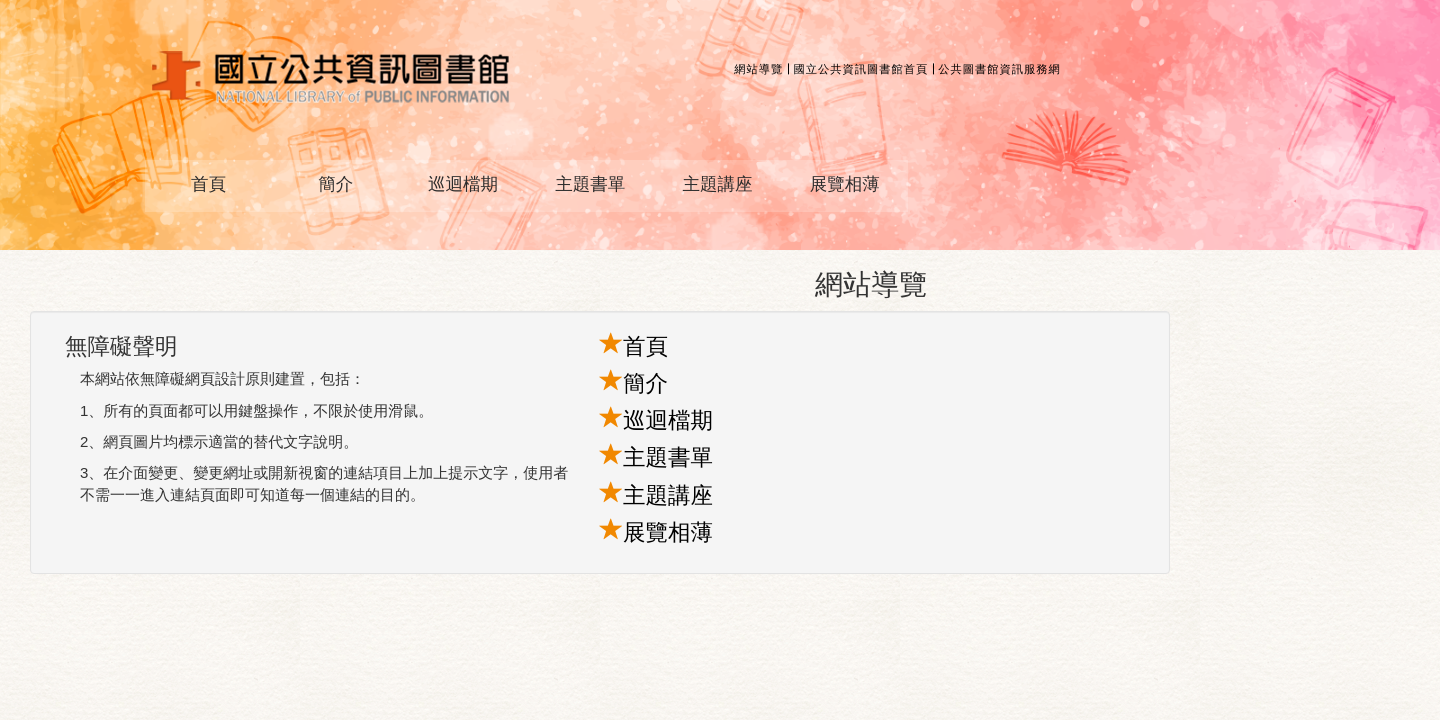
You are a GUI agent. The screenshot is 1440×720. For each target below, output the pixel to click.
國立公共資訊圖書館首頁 (860, 69)
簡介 (335, 184)
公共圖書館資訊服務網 (999, 69)
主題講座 (717, 184)
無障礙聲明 (121, 346)
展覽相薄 (845, 184)
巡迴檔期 (463, 184)
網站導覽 (758, 69)
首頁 (208, 184)
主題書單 (590, 184)
